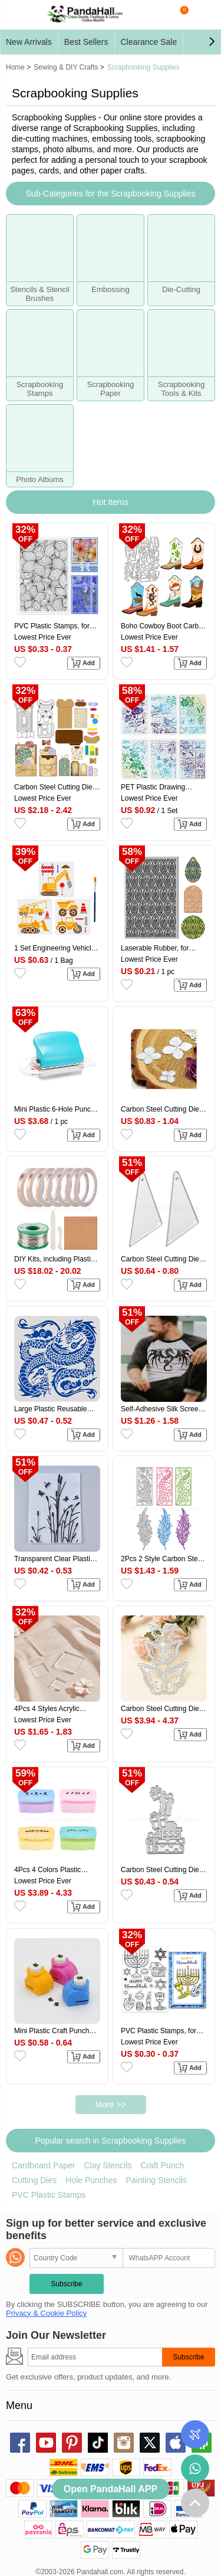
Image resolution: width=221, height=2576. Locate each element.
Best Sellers (86, 42)
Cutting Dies (34, 2180)
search (156, 15)
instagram (124, 2443)
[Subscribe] (95, 2357)
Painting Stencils (156, 2180)
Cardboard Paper (43, 2165)
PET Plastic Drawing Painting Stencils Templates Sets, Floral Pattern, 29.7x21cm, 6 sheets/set (156, 787)
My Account (203, 15)
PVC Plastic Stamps (48, 2195)
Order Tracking (195, 2434)
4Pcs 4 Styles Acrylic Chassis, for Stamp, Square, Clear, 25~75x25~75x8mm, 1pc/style (47, 1709)
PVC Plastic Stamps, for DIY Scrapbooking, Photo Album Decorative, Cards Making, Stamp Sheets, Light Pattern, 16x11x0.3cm (160, 2031)
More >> (110, 2104)
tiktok (98, 2443)
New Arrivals (29, 42)
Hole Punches (91, 2180)
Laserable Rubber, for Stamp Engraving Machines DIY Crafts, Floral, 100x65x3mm (155, 948)
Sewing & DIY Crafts (66, 67)
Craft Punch (162, 2165)
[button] (211, 42)
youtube (46, 2443)
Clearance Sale (149, 42)
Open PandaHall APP (110, 2489)
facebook (20, 2443)
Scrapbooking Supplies (143, 67)
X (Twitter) (150, 2443)
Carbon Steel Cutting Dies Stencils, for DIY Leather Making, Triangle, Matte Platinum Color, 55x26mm (162, 1259)
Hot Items (110, 502)
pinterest (72, 2443)
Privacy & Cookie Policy (46, 2313)
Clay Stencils (107, 2165)
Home (15, 67)
